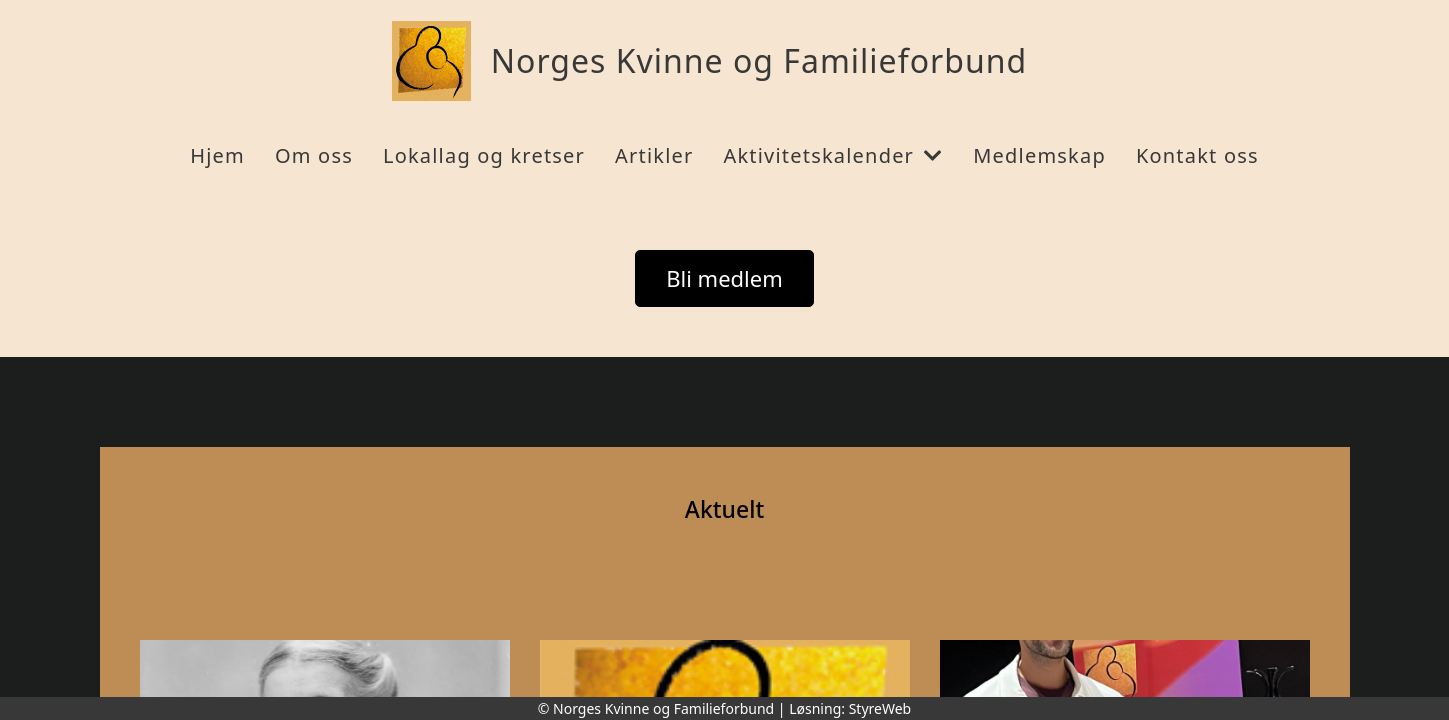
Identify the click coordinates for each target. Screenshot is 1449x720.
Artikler (654, 155)
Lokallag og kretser (484, 155)
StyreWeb (880, 708)
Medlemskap (1039, 155)
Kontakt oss (1197, 155)
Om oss (314, 155)
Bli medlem (724, 278)
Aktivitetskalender (833, 155)
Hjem (217, 155)
